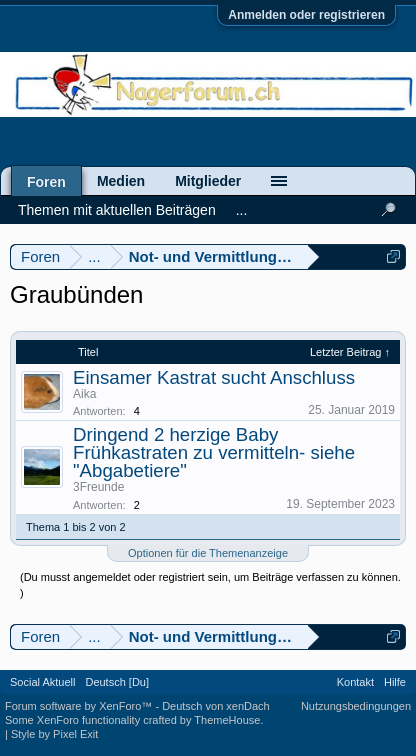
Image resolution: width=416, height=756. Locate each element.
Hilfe (395, 682)
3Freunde (98, 487)
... (242, 210)
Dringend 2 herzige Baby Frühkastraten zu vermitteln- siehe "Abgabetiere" (214, 452)
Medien (121, 181)
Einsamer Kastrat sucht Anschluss (214, 377)
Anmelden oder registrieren (306, 15)
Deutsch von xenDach (216, 706)
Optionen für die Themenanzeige (208, 553)
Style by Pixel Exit (54, 734)
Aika (84, 394)
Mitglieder (208, 181)
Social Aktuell (42, 682)
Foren (46, 182)
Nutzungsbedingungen (356, 706)
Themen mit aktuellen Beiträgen (117, 210)
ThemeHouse (227, 720)
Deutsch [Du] (117, 682)
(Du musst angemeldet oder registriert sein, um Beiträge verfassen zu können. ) (210, 585)
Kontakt (355, 682)
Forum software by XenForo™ (80, 706)
